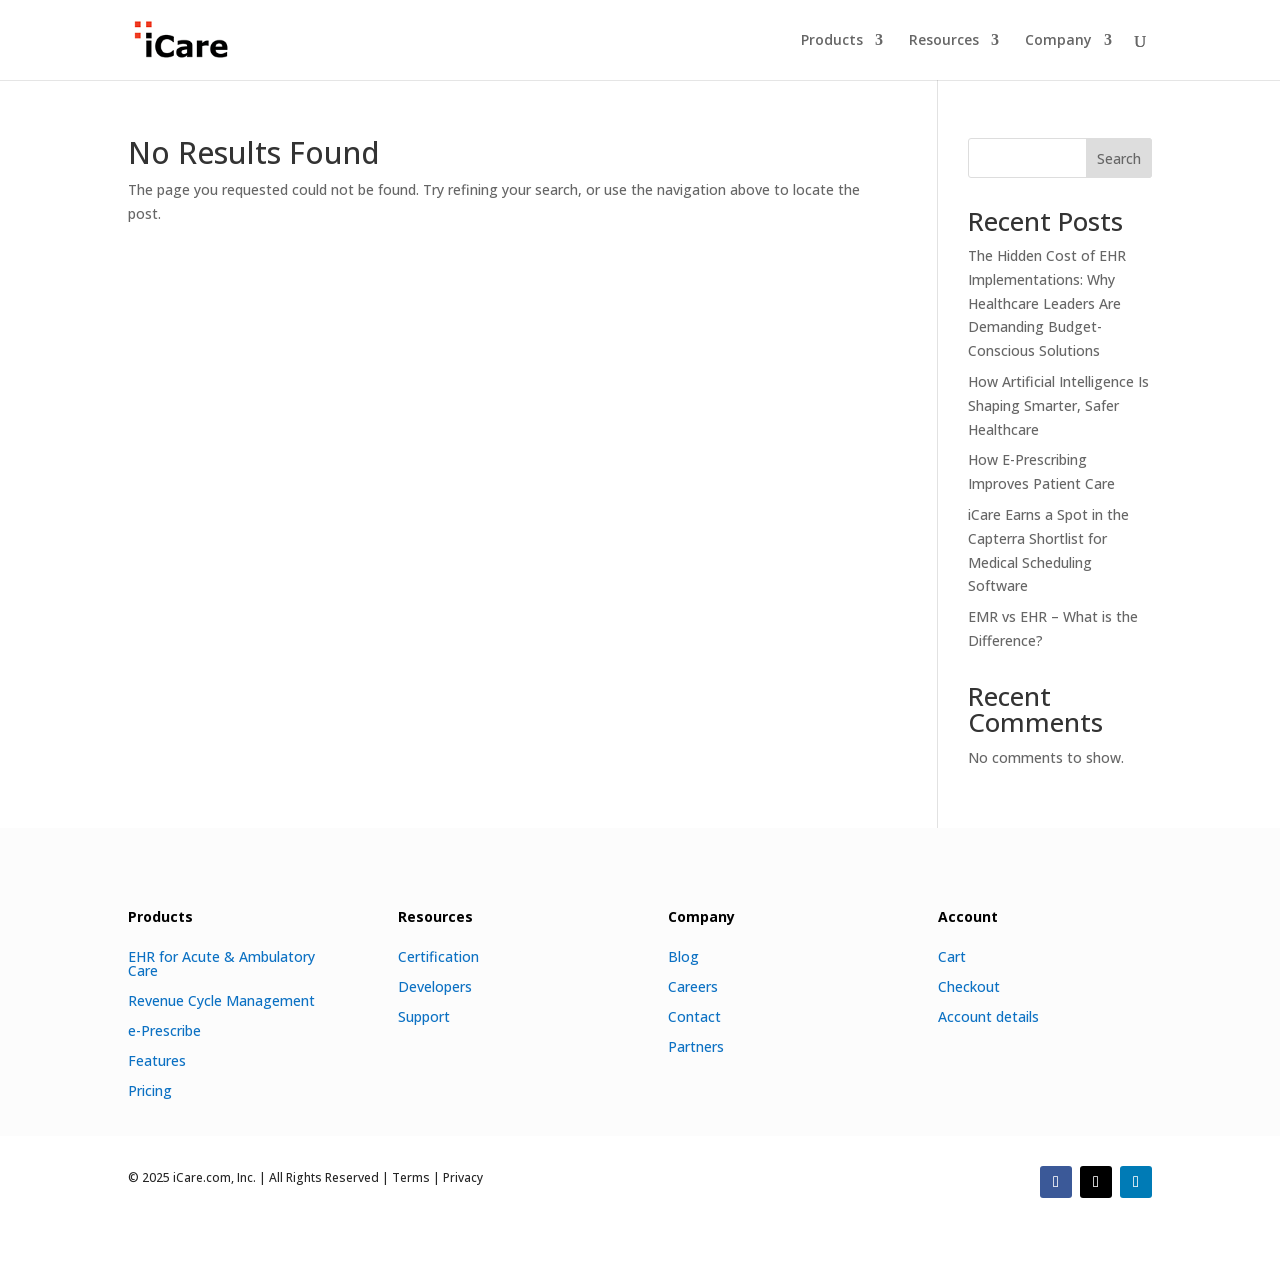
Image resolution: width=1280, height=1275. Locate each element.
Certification (438, 955)
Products (832, 41)
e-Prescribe (164, 1029)
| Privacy (456, 1177)
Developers (435, 985)
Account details (988, 1015)
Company (1058, 41)
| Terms (404, 1177)
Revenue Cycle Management (221, 999)
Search (1119, 158)
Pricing (150, 1089)
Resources (944, 41)
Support (424, 1015)
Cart (952, 955)
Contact (694, 1015)
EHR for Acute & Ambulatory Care (221, 962)
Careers (693, 985)
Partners (696, 1045)
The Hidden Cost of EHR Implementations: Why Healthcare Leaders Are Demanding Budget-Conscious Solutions (1047, 303)
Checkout (969, 985)
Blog (683, 955)
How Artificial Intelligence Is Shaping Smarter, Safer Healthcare (1058, 405)
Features (157, 1059)
